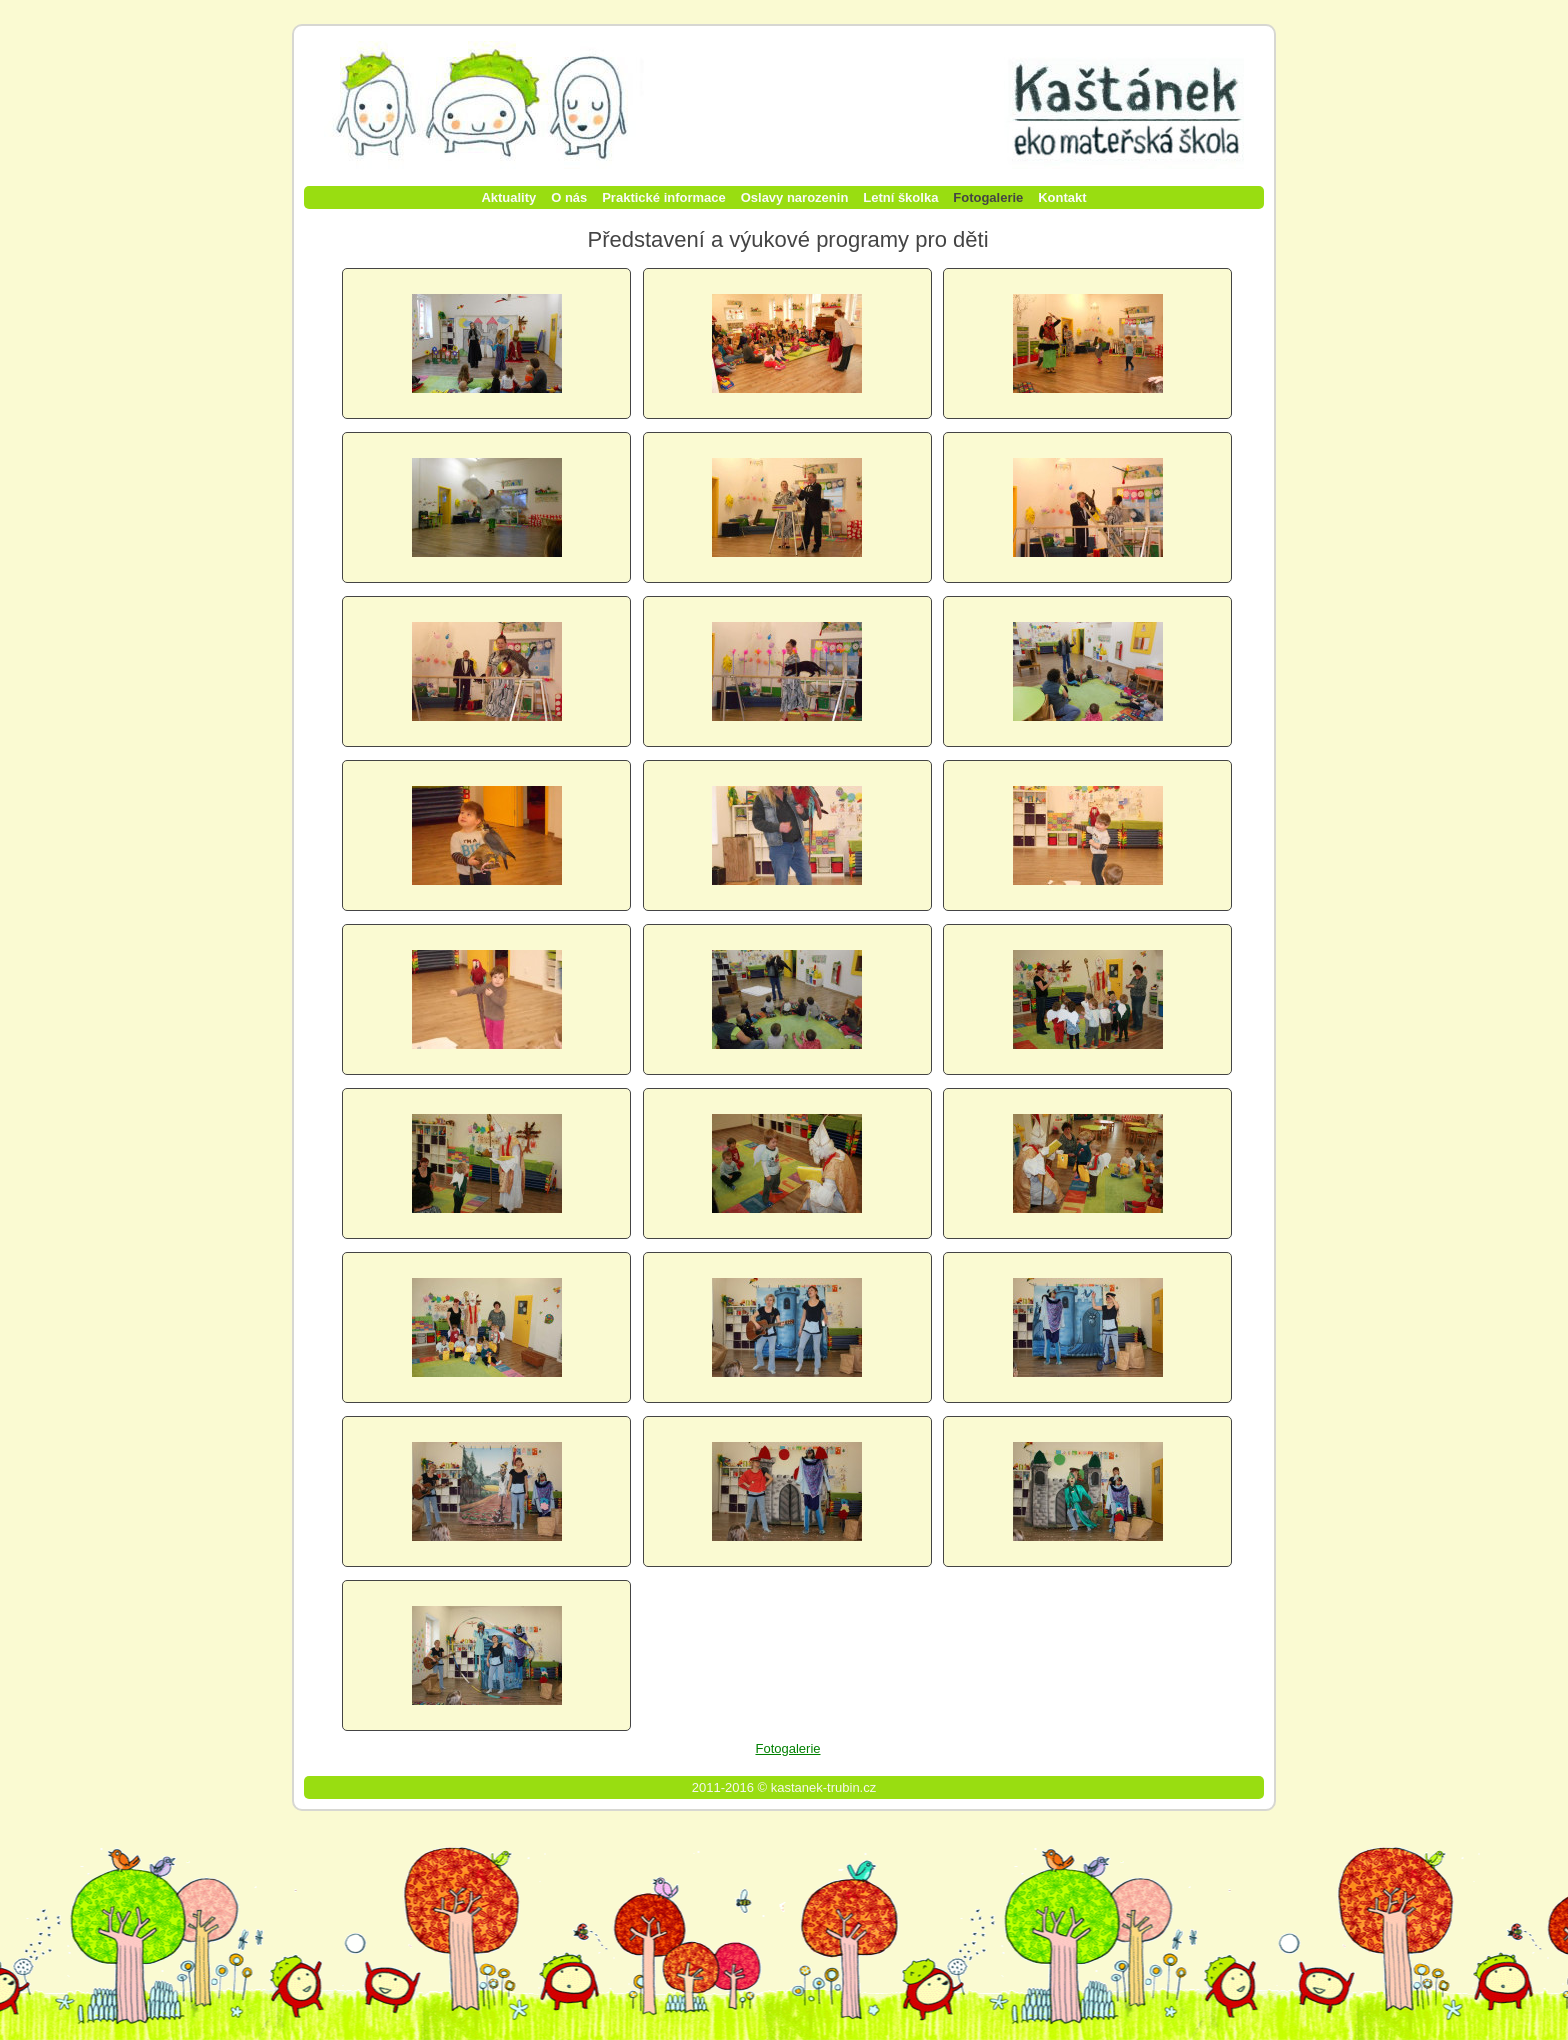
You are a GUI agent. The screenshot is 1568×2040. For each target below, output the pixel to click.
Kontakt (1062, 197)
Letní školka (900, 197)
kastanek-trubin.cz (824, 1787)
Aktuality (508, 197)
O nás (569, 197)
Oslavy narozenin (795, 197)
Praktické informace (664, 197)
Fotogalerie (988, 197)
